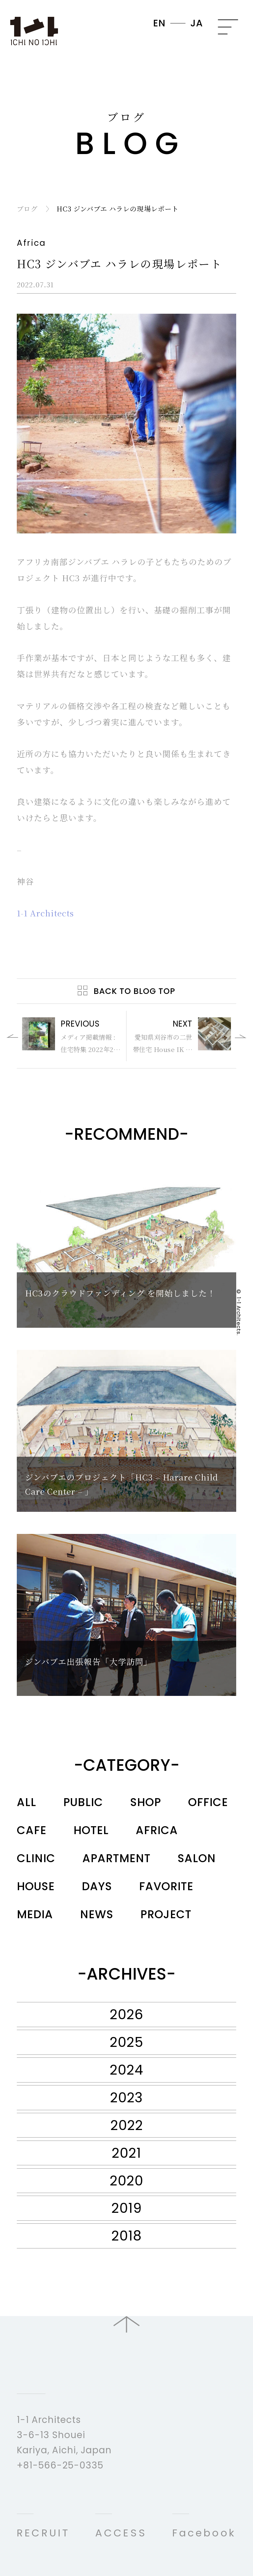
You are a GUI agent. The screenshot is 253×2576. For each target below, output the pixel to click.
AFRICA (157, 1830)
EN (159, 23)
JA (196, 23)
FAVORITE (166, 1886)
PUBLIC (83, 1802)
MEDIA (35, 1914)
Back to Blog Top (134, 991)
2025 (126, 2042)
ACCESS (121, 2533)
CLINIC (36, 1858)
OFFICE (208, 1802)
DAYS (97, 1886)
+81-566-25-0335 (60, 2465)
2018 (126, 2235)
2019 (126, 2208)
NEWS (96, 1914)
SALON (197, 1858)
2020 (126, 2180)
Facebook (204, 2533)
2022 (126, 2125)
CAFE (31, 1830)
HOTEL (91, 1830)
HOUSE (36, 1886)
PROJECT (165, 1914)
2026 (126, 2014)
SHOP (145, 1802)
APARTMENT (116, 1858)
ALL (26, 1802)
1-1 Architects (45, 913)
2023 (126, 2097)
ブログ (27, 208)
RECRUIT (43, 2533)
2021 (126, 2153)
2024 (126, 2069)
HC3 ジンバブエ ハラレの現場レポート (117, 208)
